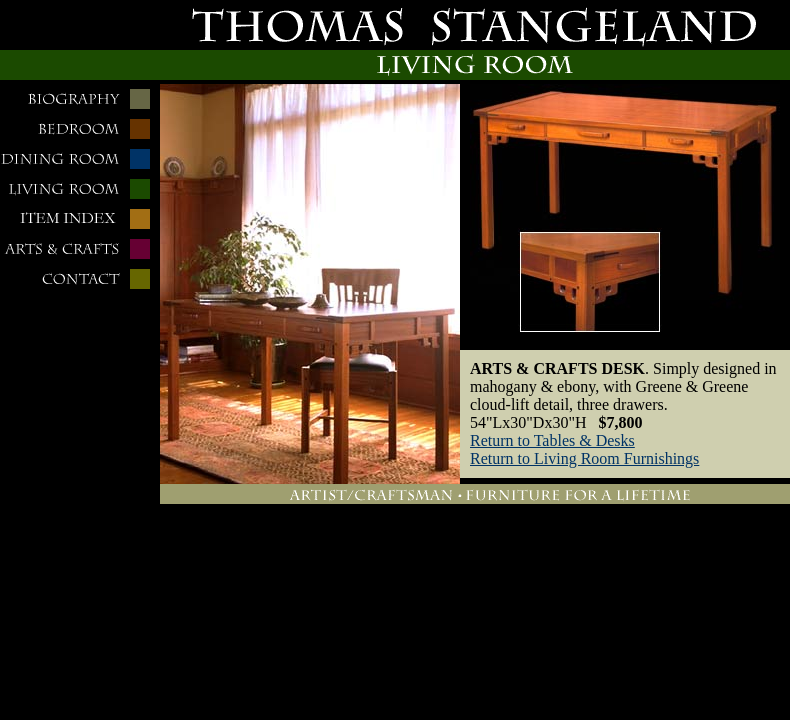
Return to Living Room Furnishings (584, 458)
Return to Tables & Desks (552, 440)
